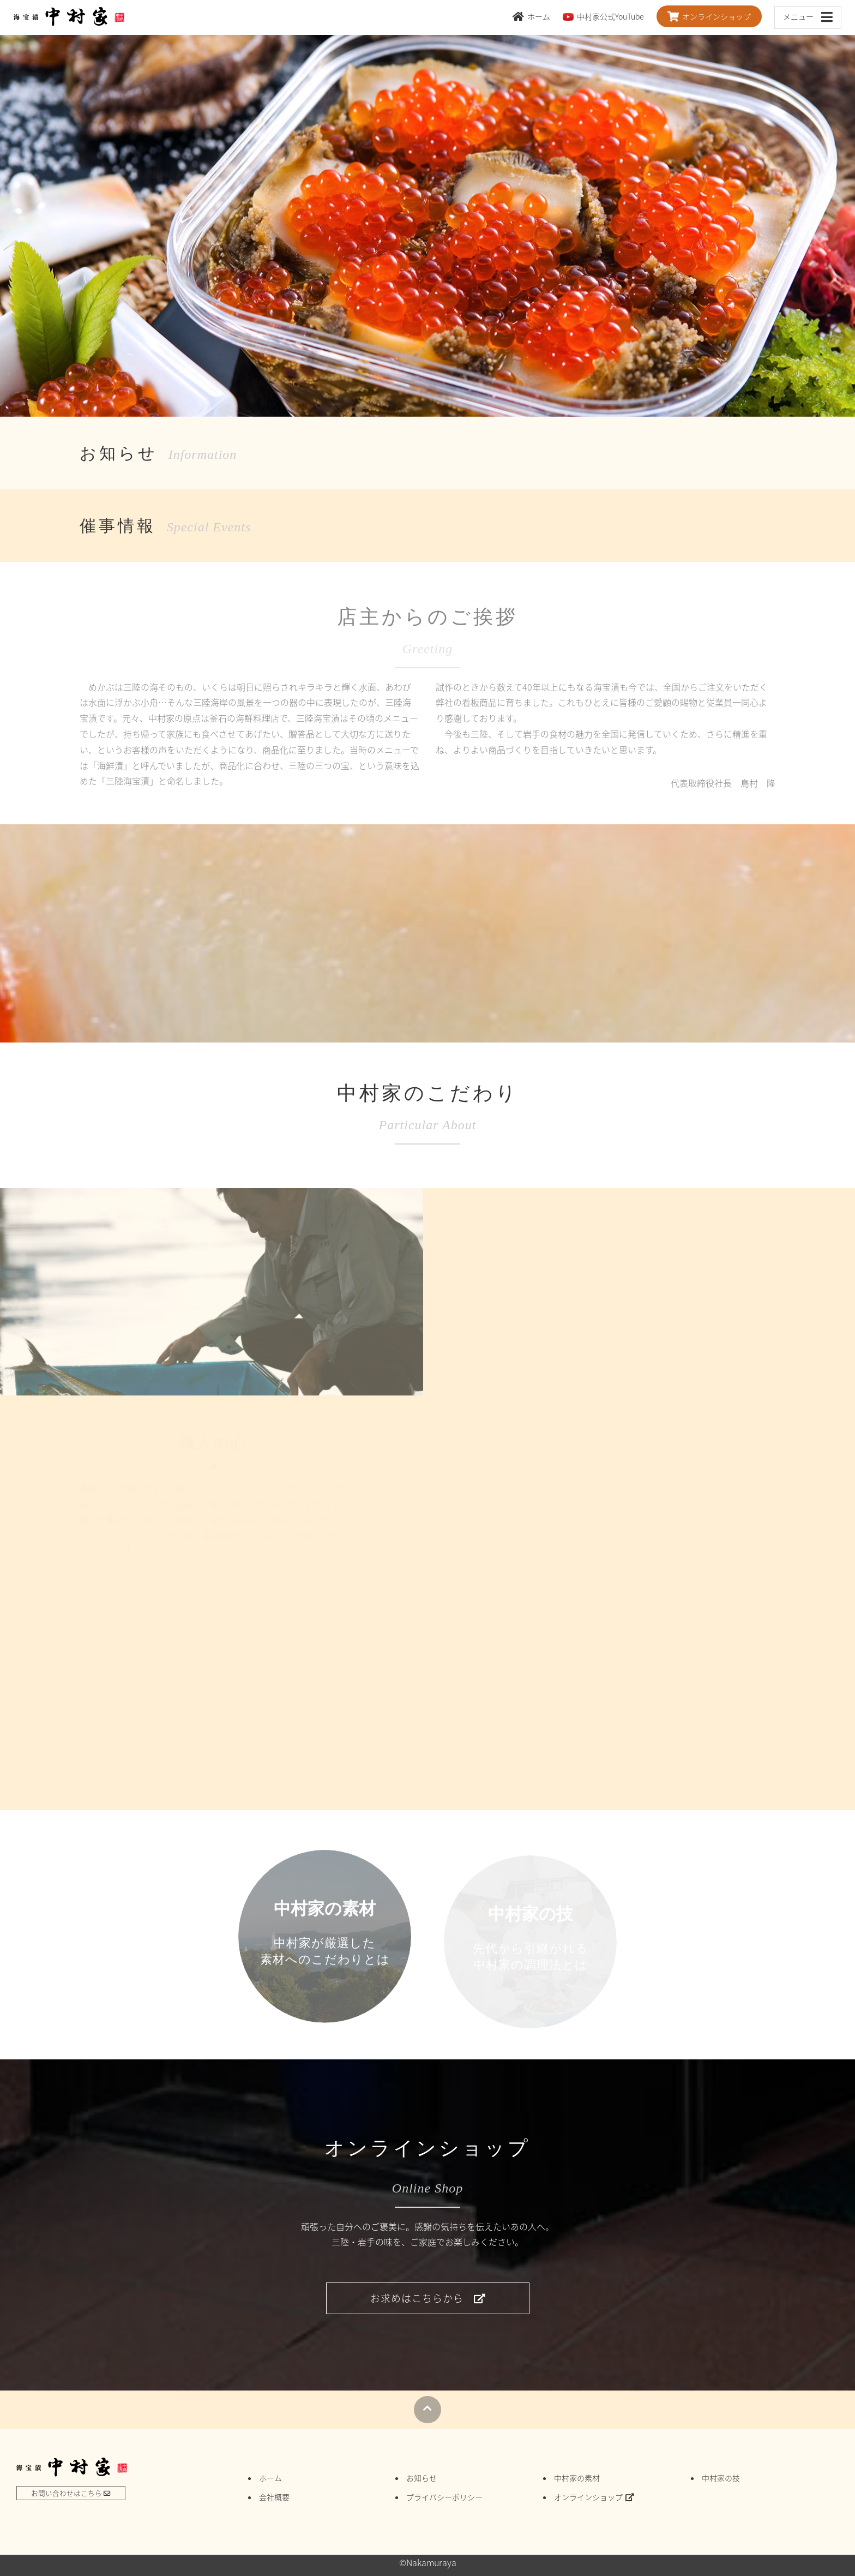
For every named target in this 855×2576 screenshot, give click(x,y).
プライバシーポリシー (444, 2496)
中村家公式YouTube (603, 16)
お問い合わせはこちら (71, 2493)
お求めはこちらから (427, 2298)
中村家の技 (721, 2477)
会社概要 (274, 2496)
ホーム (531, 16)
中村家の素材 (577, 2477)
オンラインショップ (709, 16)
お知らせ (421, 2477)
